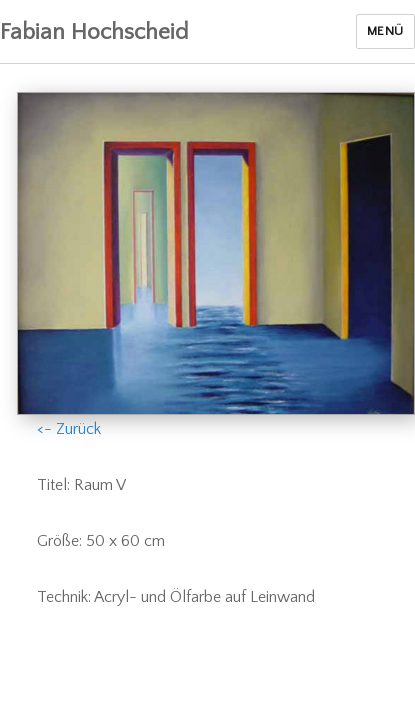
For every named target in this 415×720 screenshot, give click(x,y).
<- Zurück (69, 429)
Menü (385, 31)
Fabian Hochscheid (94, 32)
